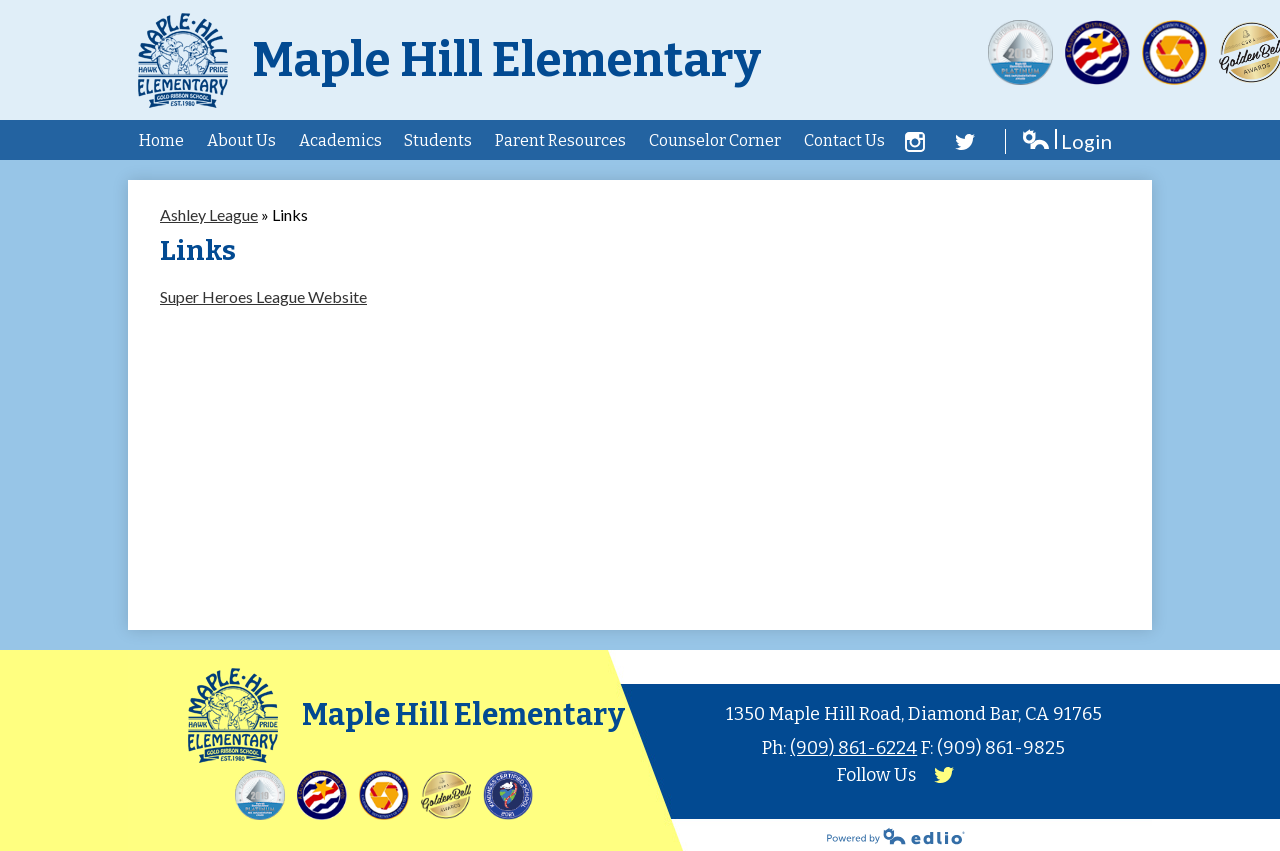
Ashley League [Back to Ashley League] (209, 214)
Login (1066, 141)
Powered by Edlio (896, 836)
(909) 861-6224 (853, 748)
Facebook (915, 142)
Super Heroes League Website (263, 296)
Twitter (965, 142)
